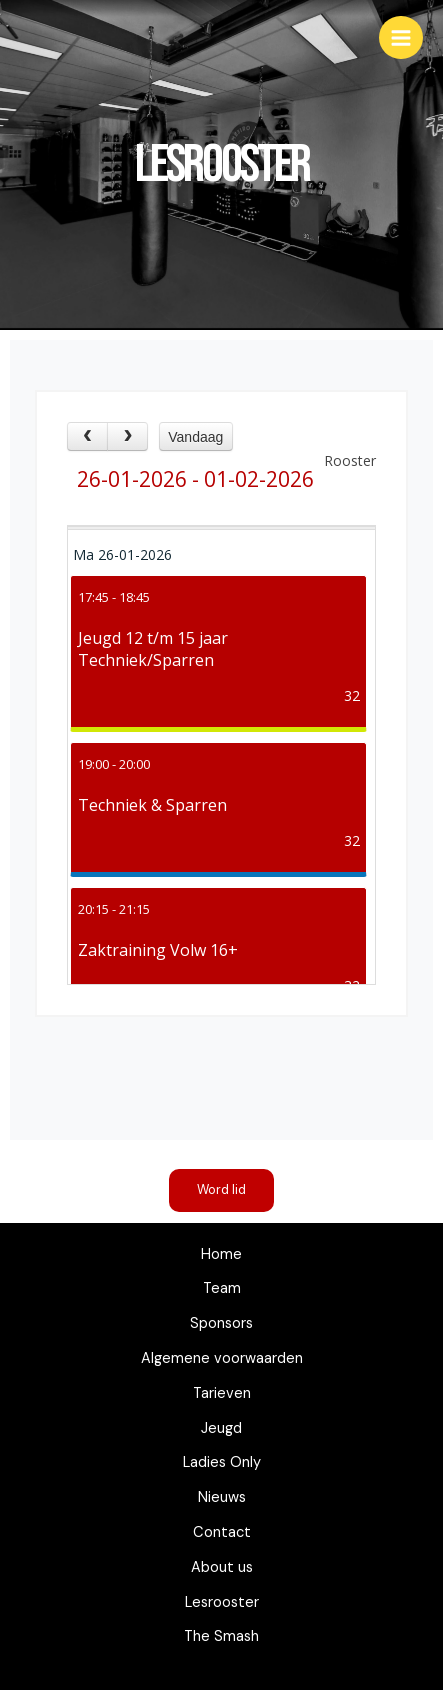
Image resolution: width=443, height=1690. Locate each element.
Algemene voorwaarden (222, 1358)
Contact (222, 1532)
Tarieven (222, 1393)
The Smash (221, 1636)
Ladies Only (222, 1462)
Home (221, 1254)
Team (222, 1288)
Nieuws (222, 1497)
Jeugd (221, 1428)
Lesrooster (222, 1602)
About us (222, 1567)
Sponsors (221, 1323)
